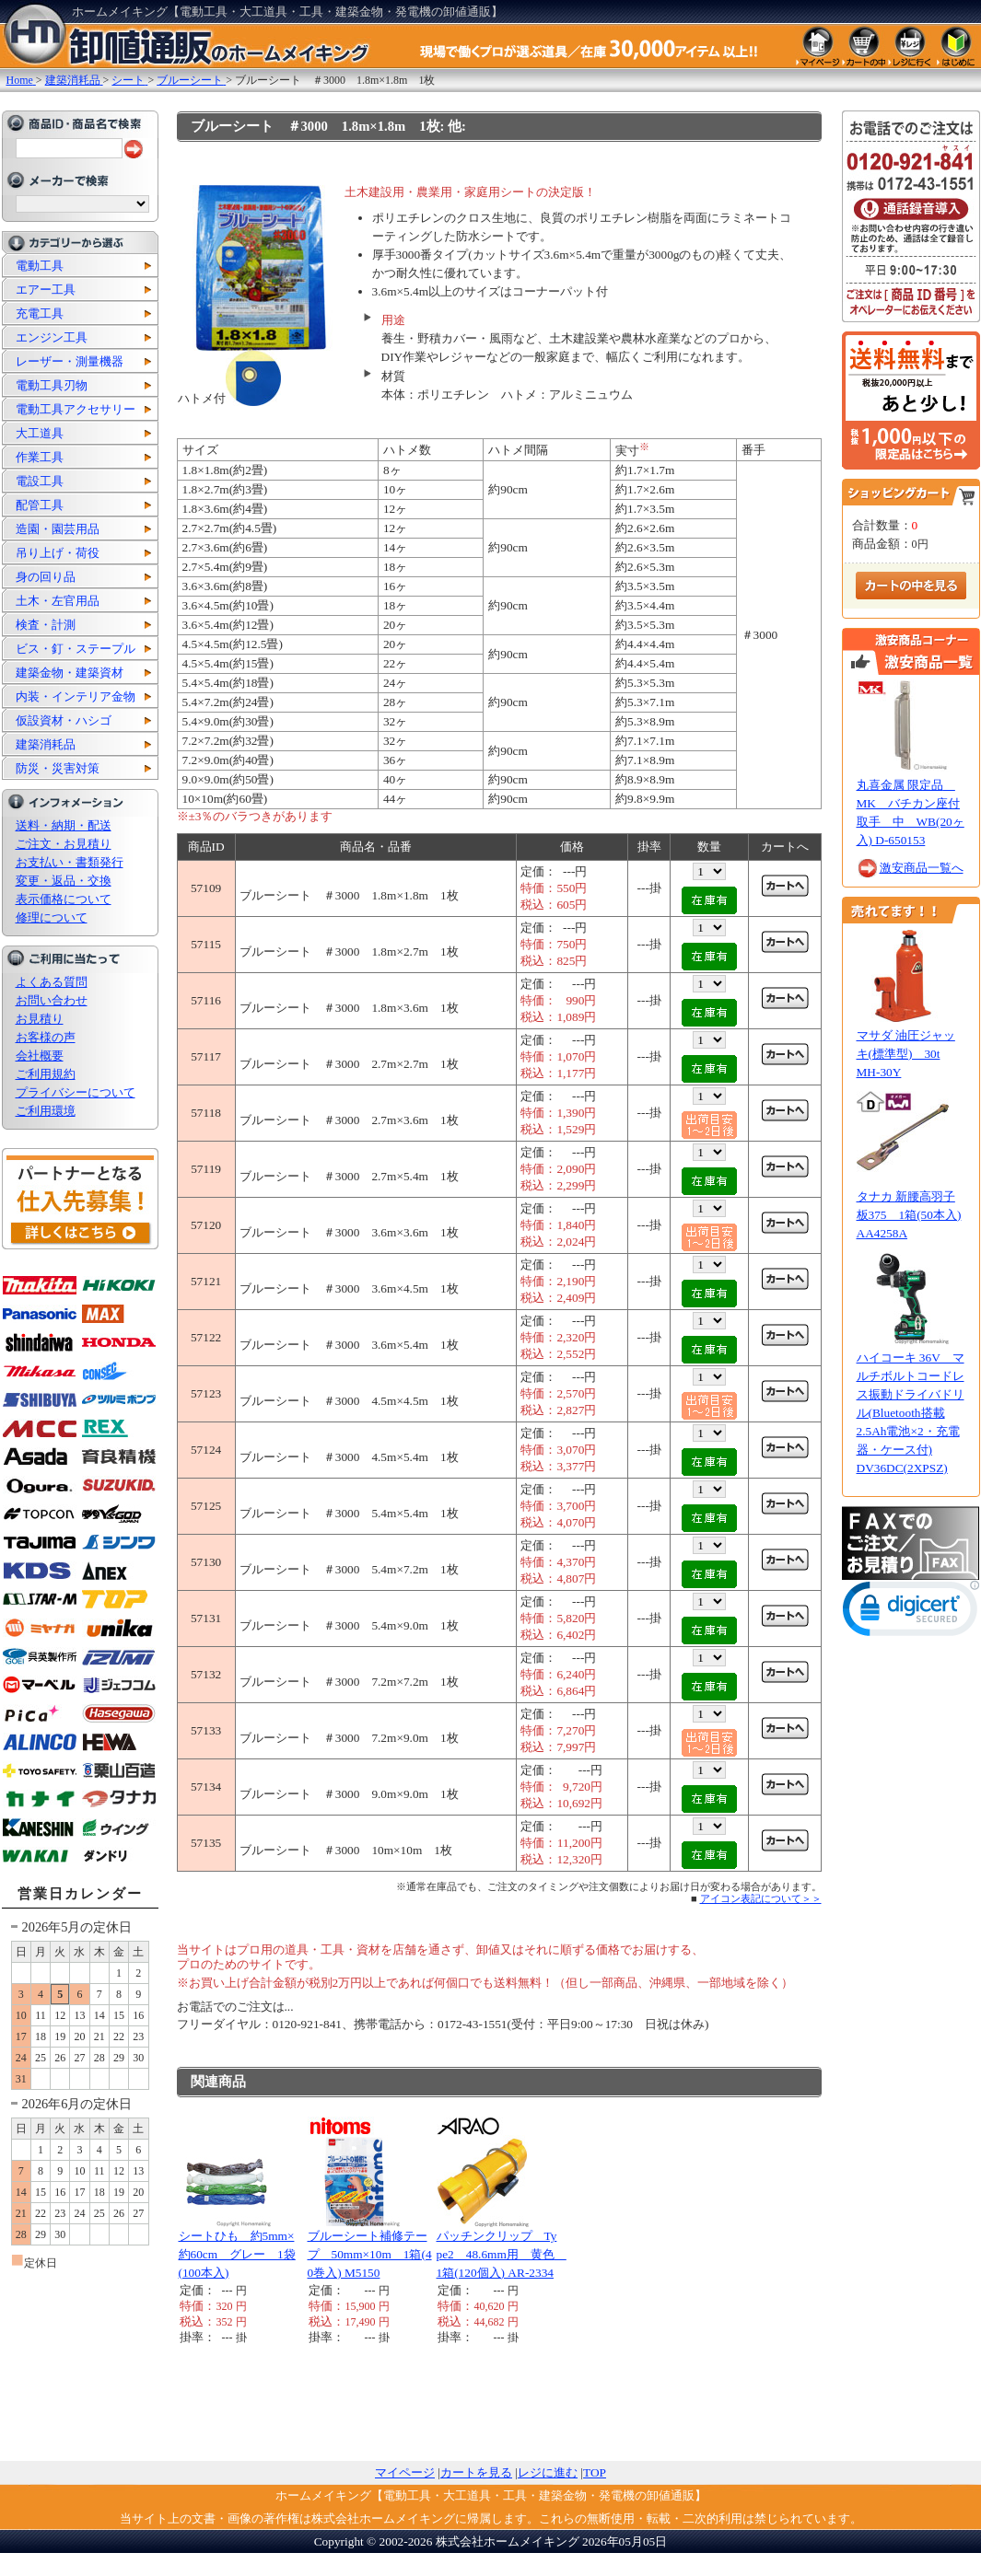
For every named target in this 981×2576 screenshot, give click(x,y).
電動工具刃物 (52, 385)
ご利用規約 (46, 1074)
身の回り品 (46, 577)
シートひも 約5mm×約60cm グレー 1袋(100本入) (237, 2254)
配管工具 (40, 505)
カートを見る (476, 2472)
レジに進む (548, 2472)
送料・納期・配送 (63, 825)
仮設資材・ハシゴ (63, 720)
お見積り (40, 1019)
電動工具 (40, 266)
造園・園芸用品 (57, 529)
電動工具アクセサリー (75, 409)
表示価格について (63, 899)
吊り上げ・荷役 (57, 553)
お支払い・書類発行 (69, 862)
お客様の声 (46, 1037)
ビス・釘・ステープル (75, 649)
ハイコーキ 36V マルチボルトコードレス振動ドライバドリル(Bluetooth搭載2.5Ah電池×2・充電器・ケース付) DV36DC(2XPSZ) (910, 1413)
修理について (52, 917)
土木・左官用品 (57, 601)
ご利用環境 (46, 1111)
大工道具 (40, 433)
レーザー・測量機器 (69, 361)
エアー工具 (46, 289)
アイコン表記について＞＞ (761, 1898)
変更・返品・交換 (63, 881)
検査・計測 (46, 625)
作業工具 (40, 457)
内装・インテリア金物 (75, 696)
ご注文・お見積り (63, 844)
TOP (594, 2472)
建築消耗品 (46, 744)
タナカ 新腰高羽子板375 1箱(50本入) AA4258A (909, 1214)
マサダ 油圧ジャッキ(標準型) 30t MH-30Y (906, 1053)
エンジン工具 (52, 337)
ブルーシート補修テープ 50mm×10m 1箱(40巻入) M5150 (370, 2254)
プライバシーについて (75, 1092)
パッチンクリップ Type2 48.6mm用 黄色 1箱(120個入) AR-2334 (501, 2254)
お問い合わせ (52, 1000)
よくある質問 (52, 982)
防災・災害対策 (57, 768)
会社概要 (40, 1055)
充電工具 (40, 313)
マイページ (405, 2472)
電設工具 (40, 481)
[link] (911, 1612)
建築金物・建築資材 (69, 672)
